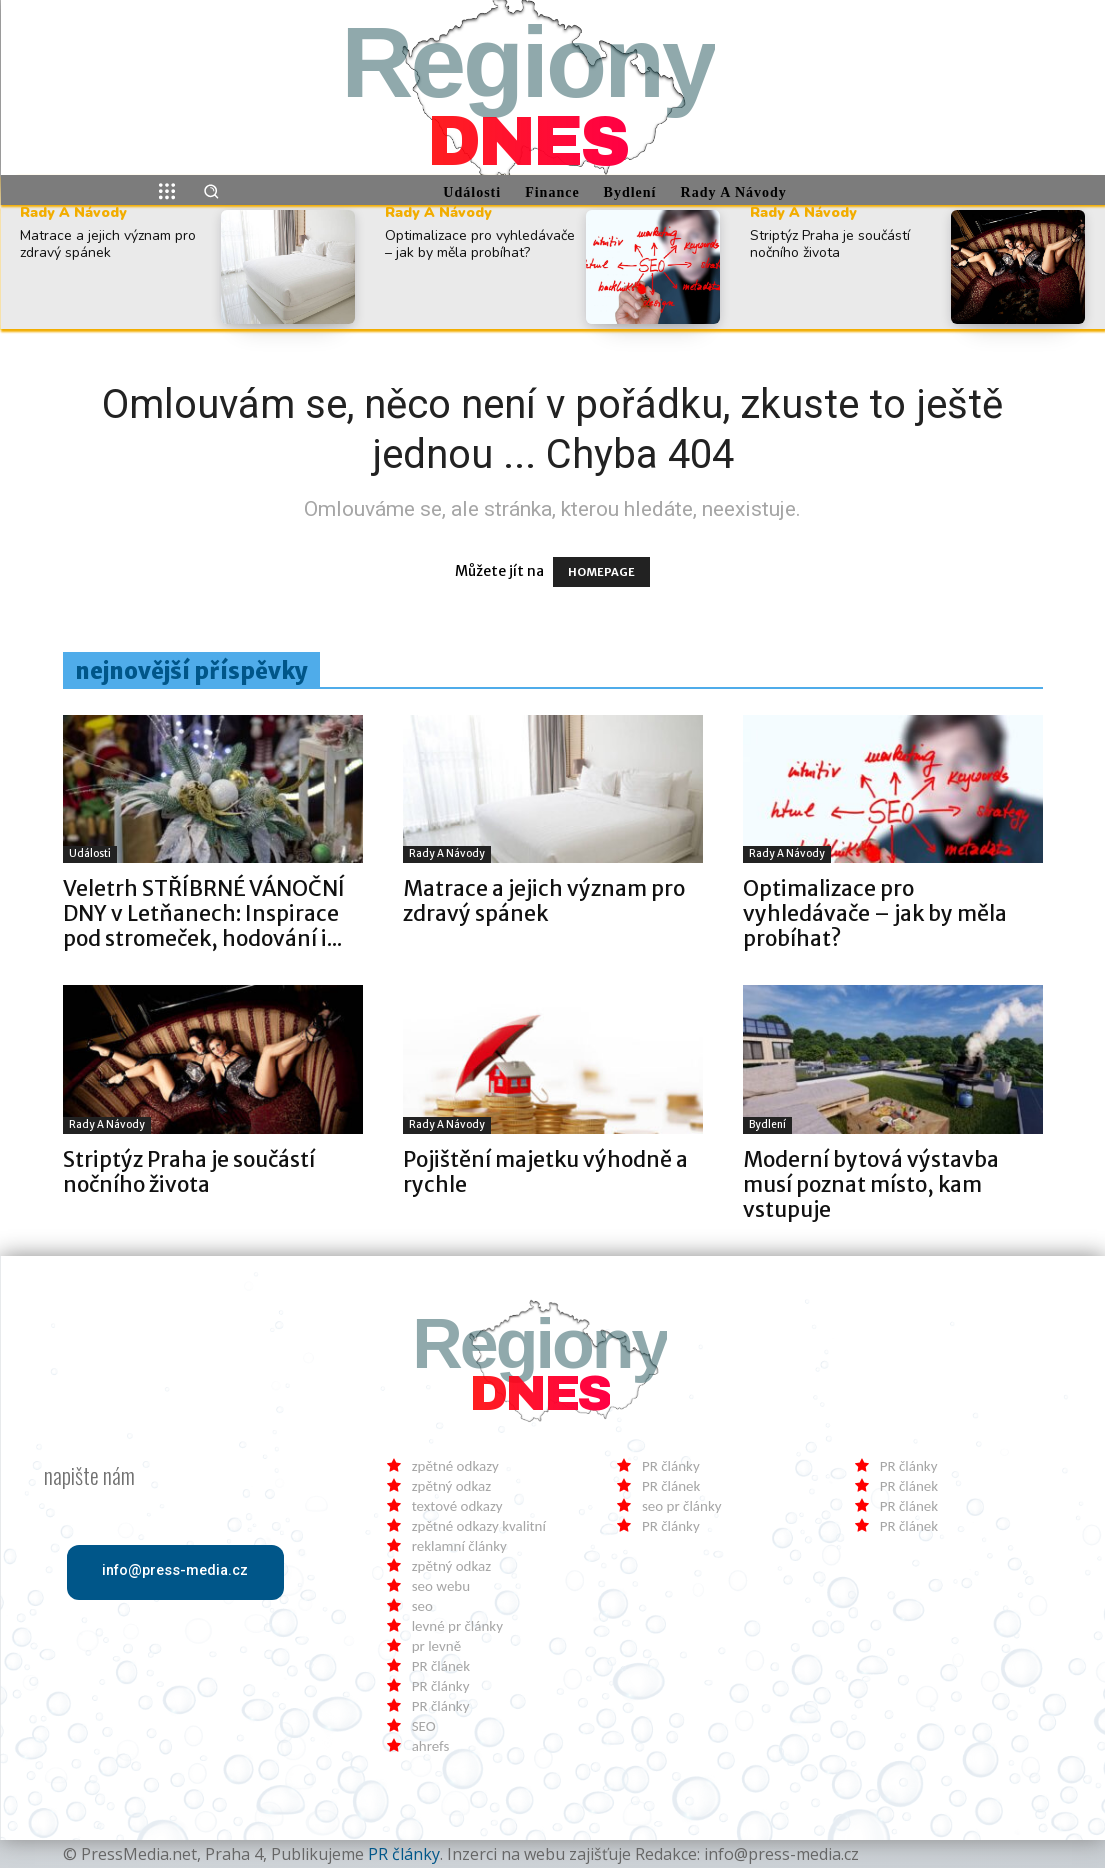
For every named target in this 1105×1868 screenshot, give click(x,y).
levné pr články (457, 1626)
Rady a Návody (73, 213)
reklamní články (459, 1546)
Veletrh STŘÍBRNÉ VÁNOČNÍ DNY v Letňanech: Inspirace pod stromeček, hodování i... (204, 913)
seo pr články (682, 1506)
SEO (424, 1726)
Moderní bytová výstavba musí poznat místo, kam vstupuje (871, 1184)
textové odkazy (457, 1506)
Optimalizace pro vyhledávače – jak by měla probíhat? (480, 244)
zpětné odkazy (455, 1466)
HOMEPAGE (601, 572)
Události (90, 853)
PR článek (441, 1666)
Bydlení (767, 1124)
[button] (211, 191)
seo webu (441, 1586)
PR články (441, 1686)
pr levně (436, 1646)
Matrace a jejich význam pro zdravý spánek (108, 244)
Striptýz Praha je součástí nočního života (830, 244)
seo (422, 1606)
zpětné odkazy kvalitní (479, 1526)
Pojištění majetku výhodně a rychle (545, 1172)
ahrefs (431, 1746)
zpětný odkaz (451, 1486)
